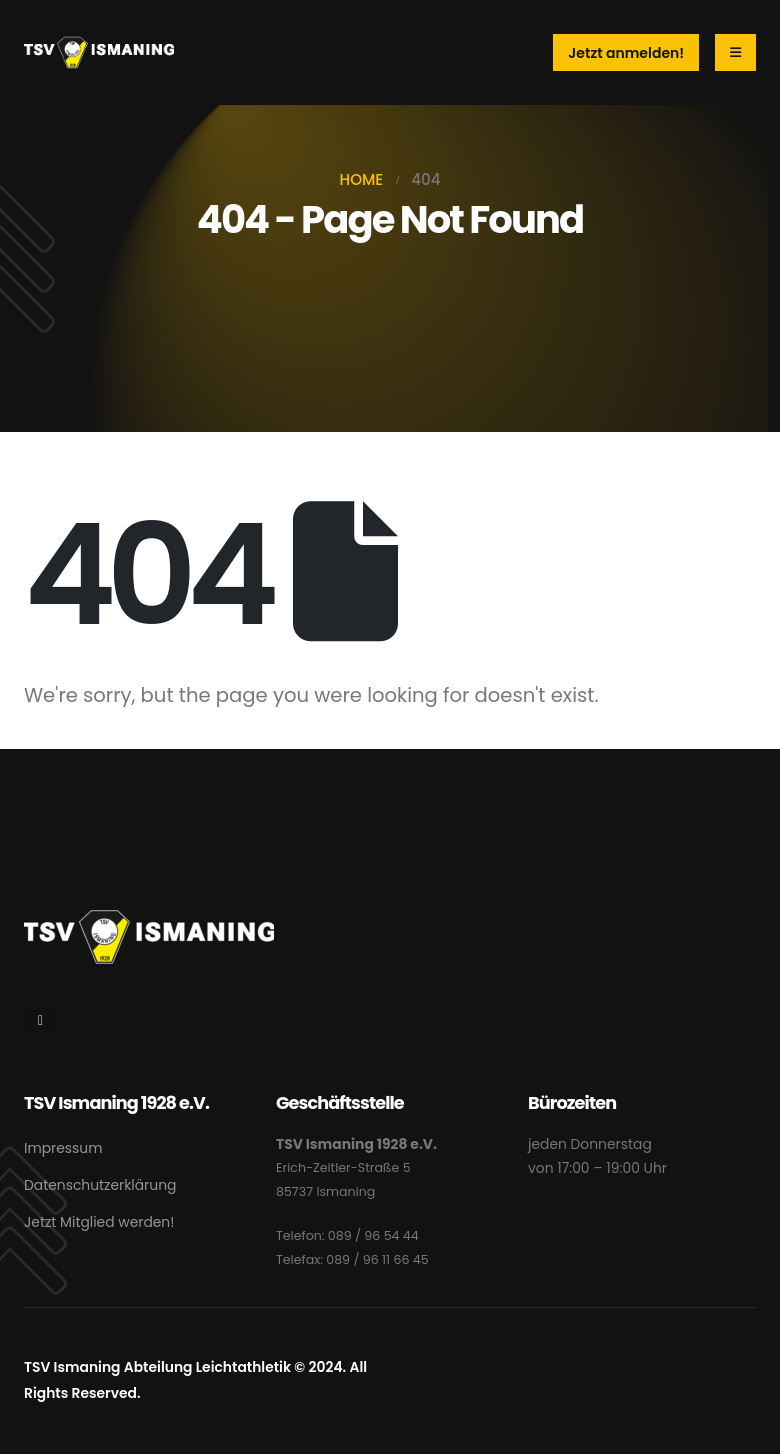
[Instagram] (40, 1020)
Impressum (63, 1148)
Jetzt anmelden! (626, 53)
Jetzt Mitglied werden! (99, 1222)
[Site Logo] (99, 52)
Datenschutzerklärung (100, 1185)
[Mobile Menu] (735, 52)
